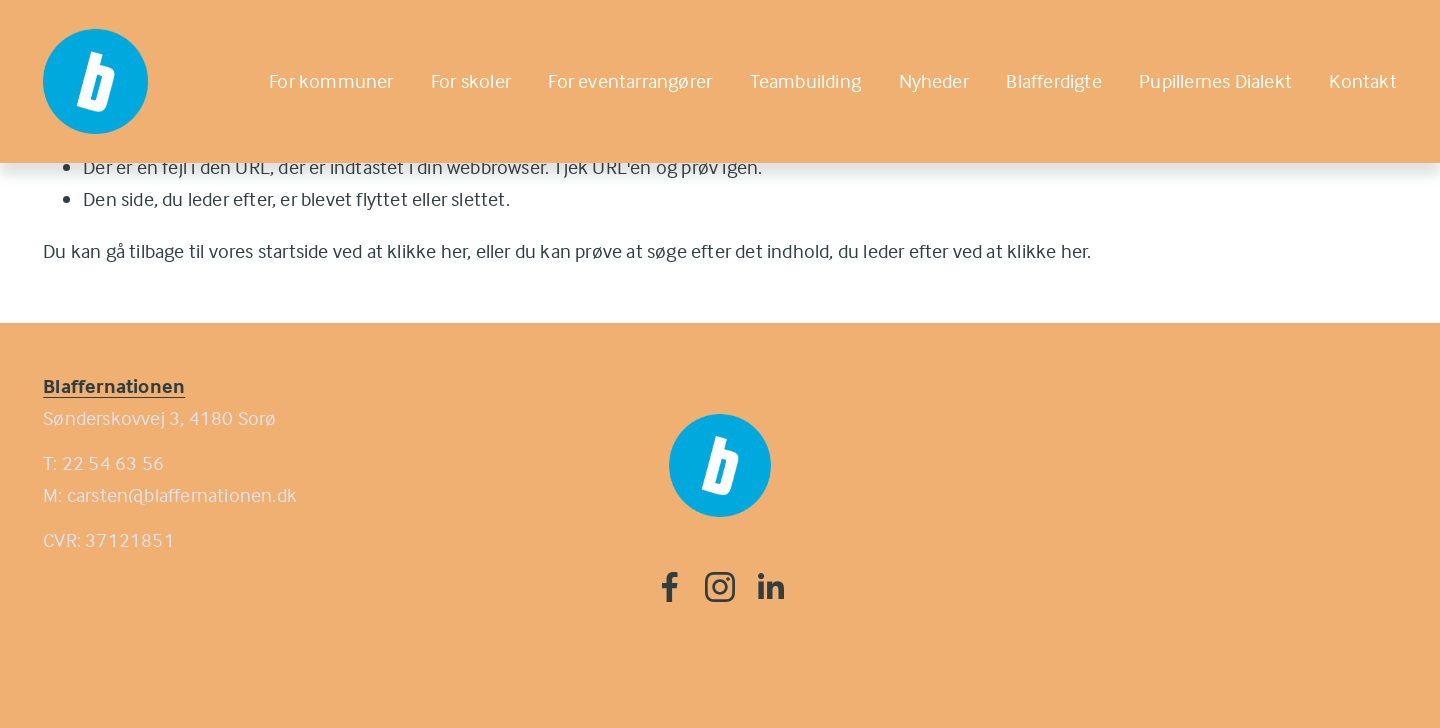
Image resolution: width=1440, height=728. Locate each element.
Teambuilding (805, 80)
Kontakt (1362, 80)
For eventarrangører (630, 80)
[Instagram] (720, 587)
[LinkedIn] (770, 587)
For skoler (471, 80)
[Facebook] (670, 587)
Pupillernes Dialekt (1215, 80)
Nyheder (934, 80)
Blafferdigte (1053, 80)
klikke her (427, 250)
